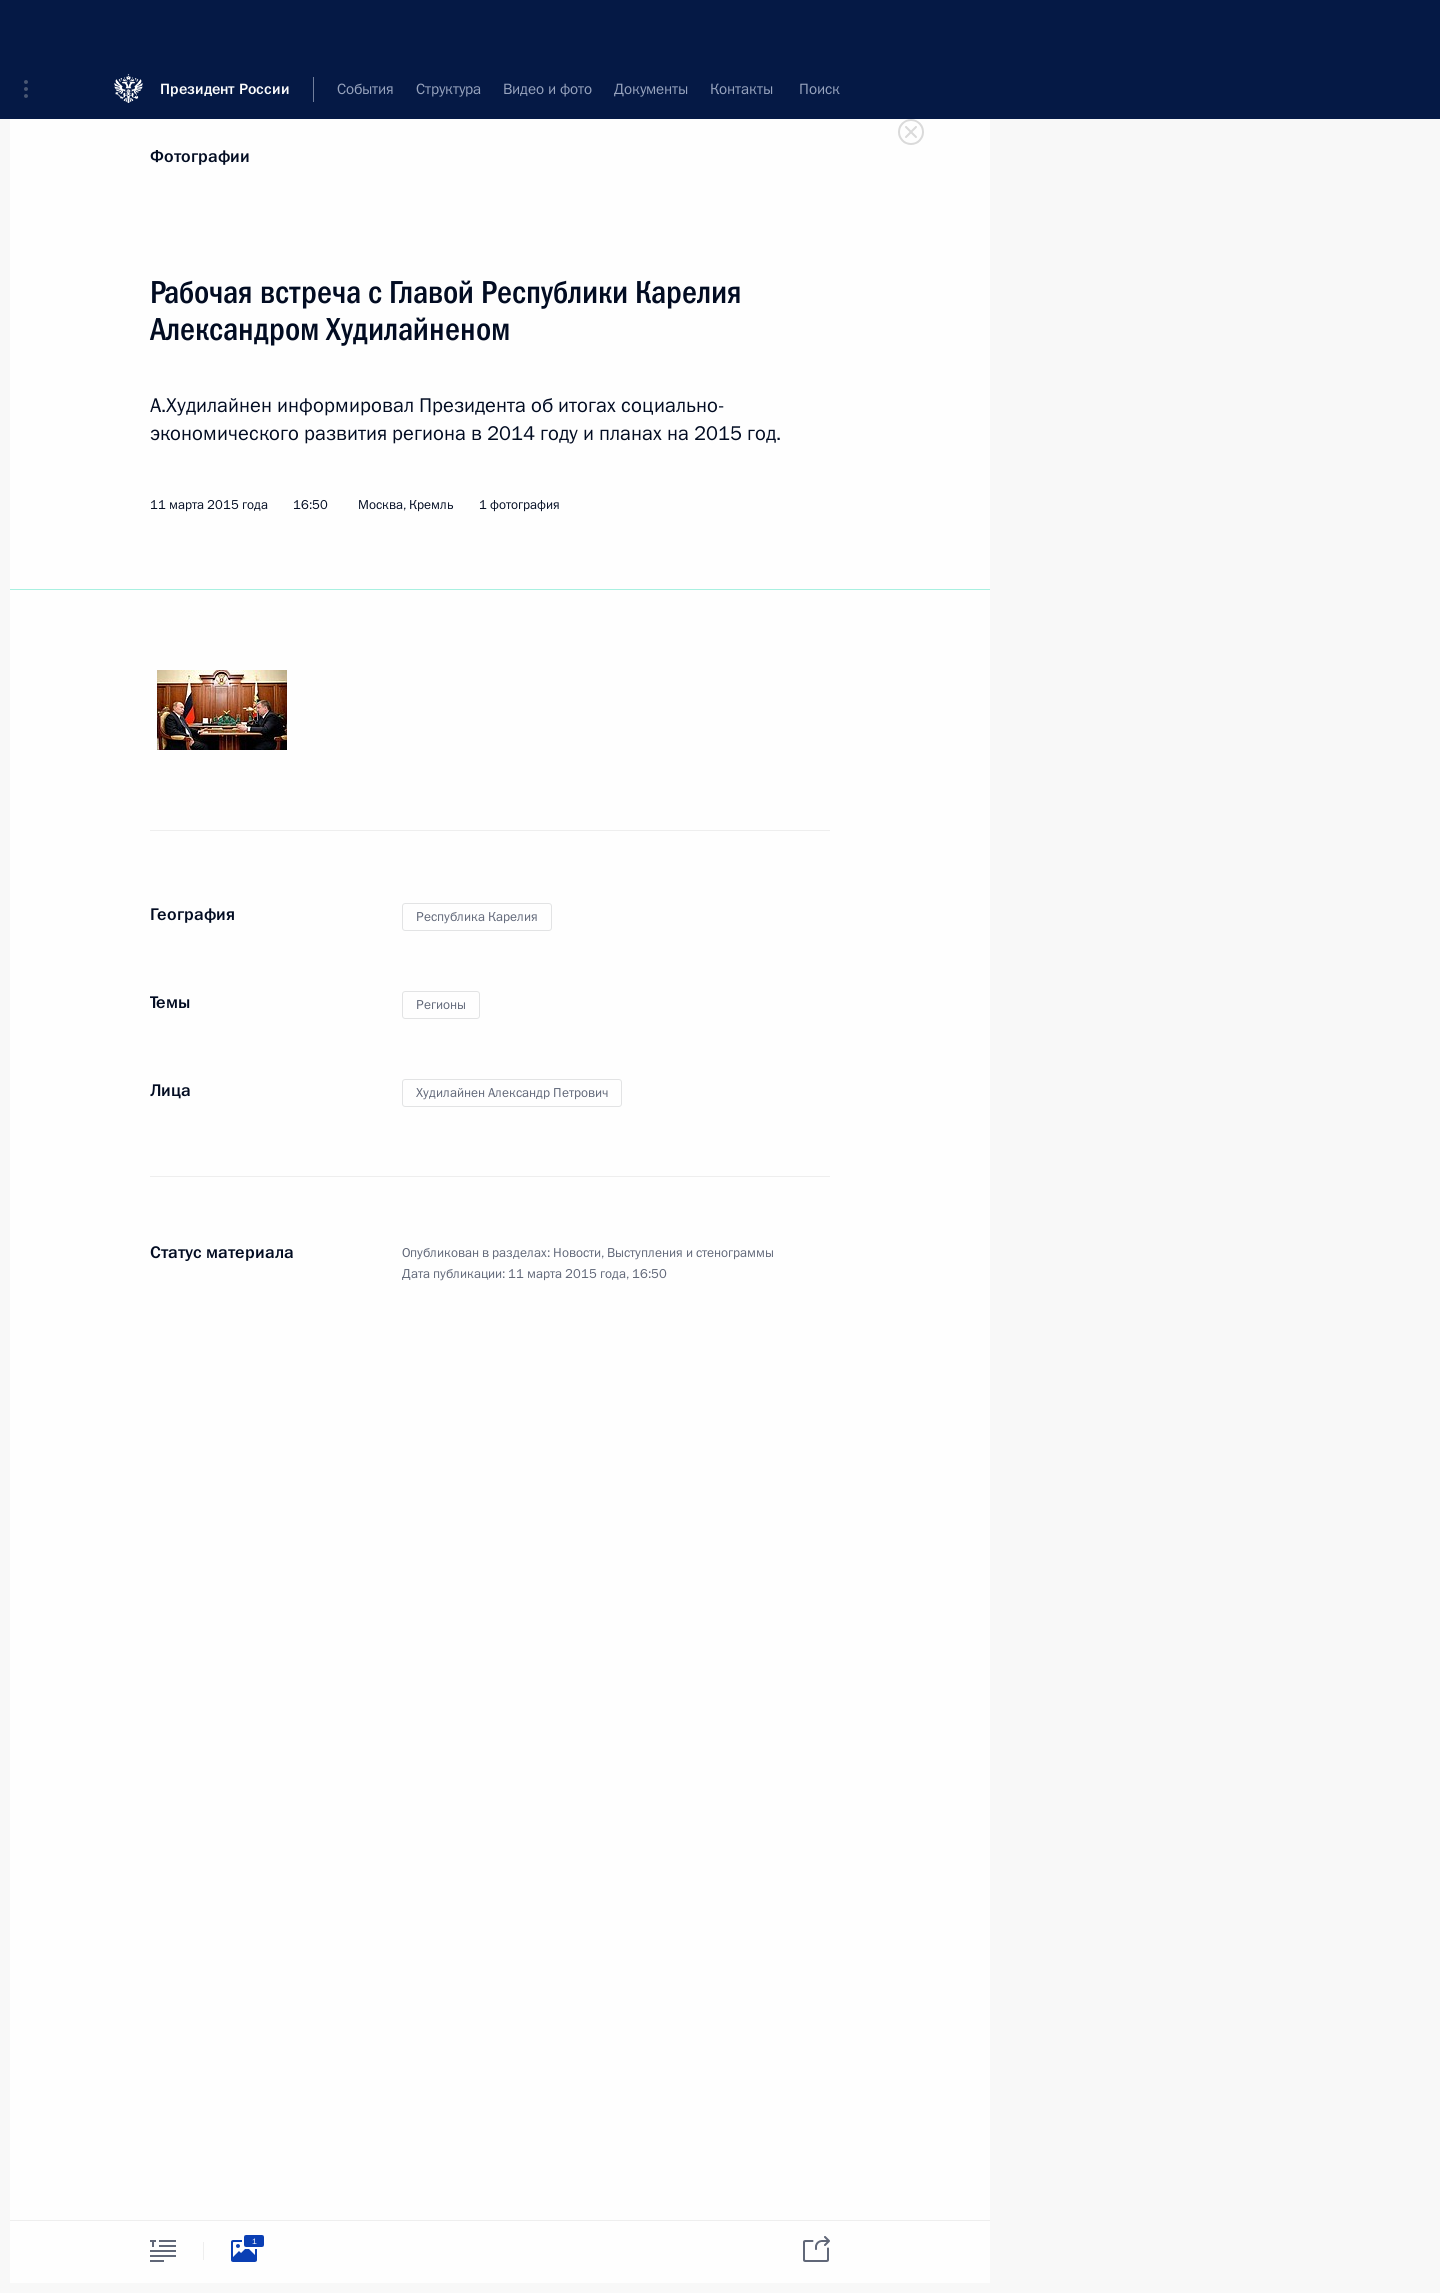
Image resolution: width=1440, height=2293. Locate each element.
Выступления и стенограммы (690, 1253)
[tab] (163, 2250)
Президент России (225, 29)
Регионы (441, 1005)
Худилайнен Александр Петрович (512, 1093)
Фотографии (200, 156)
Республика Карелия (477, 917)
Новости (577, 1253)
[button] (33, 30)
